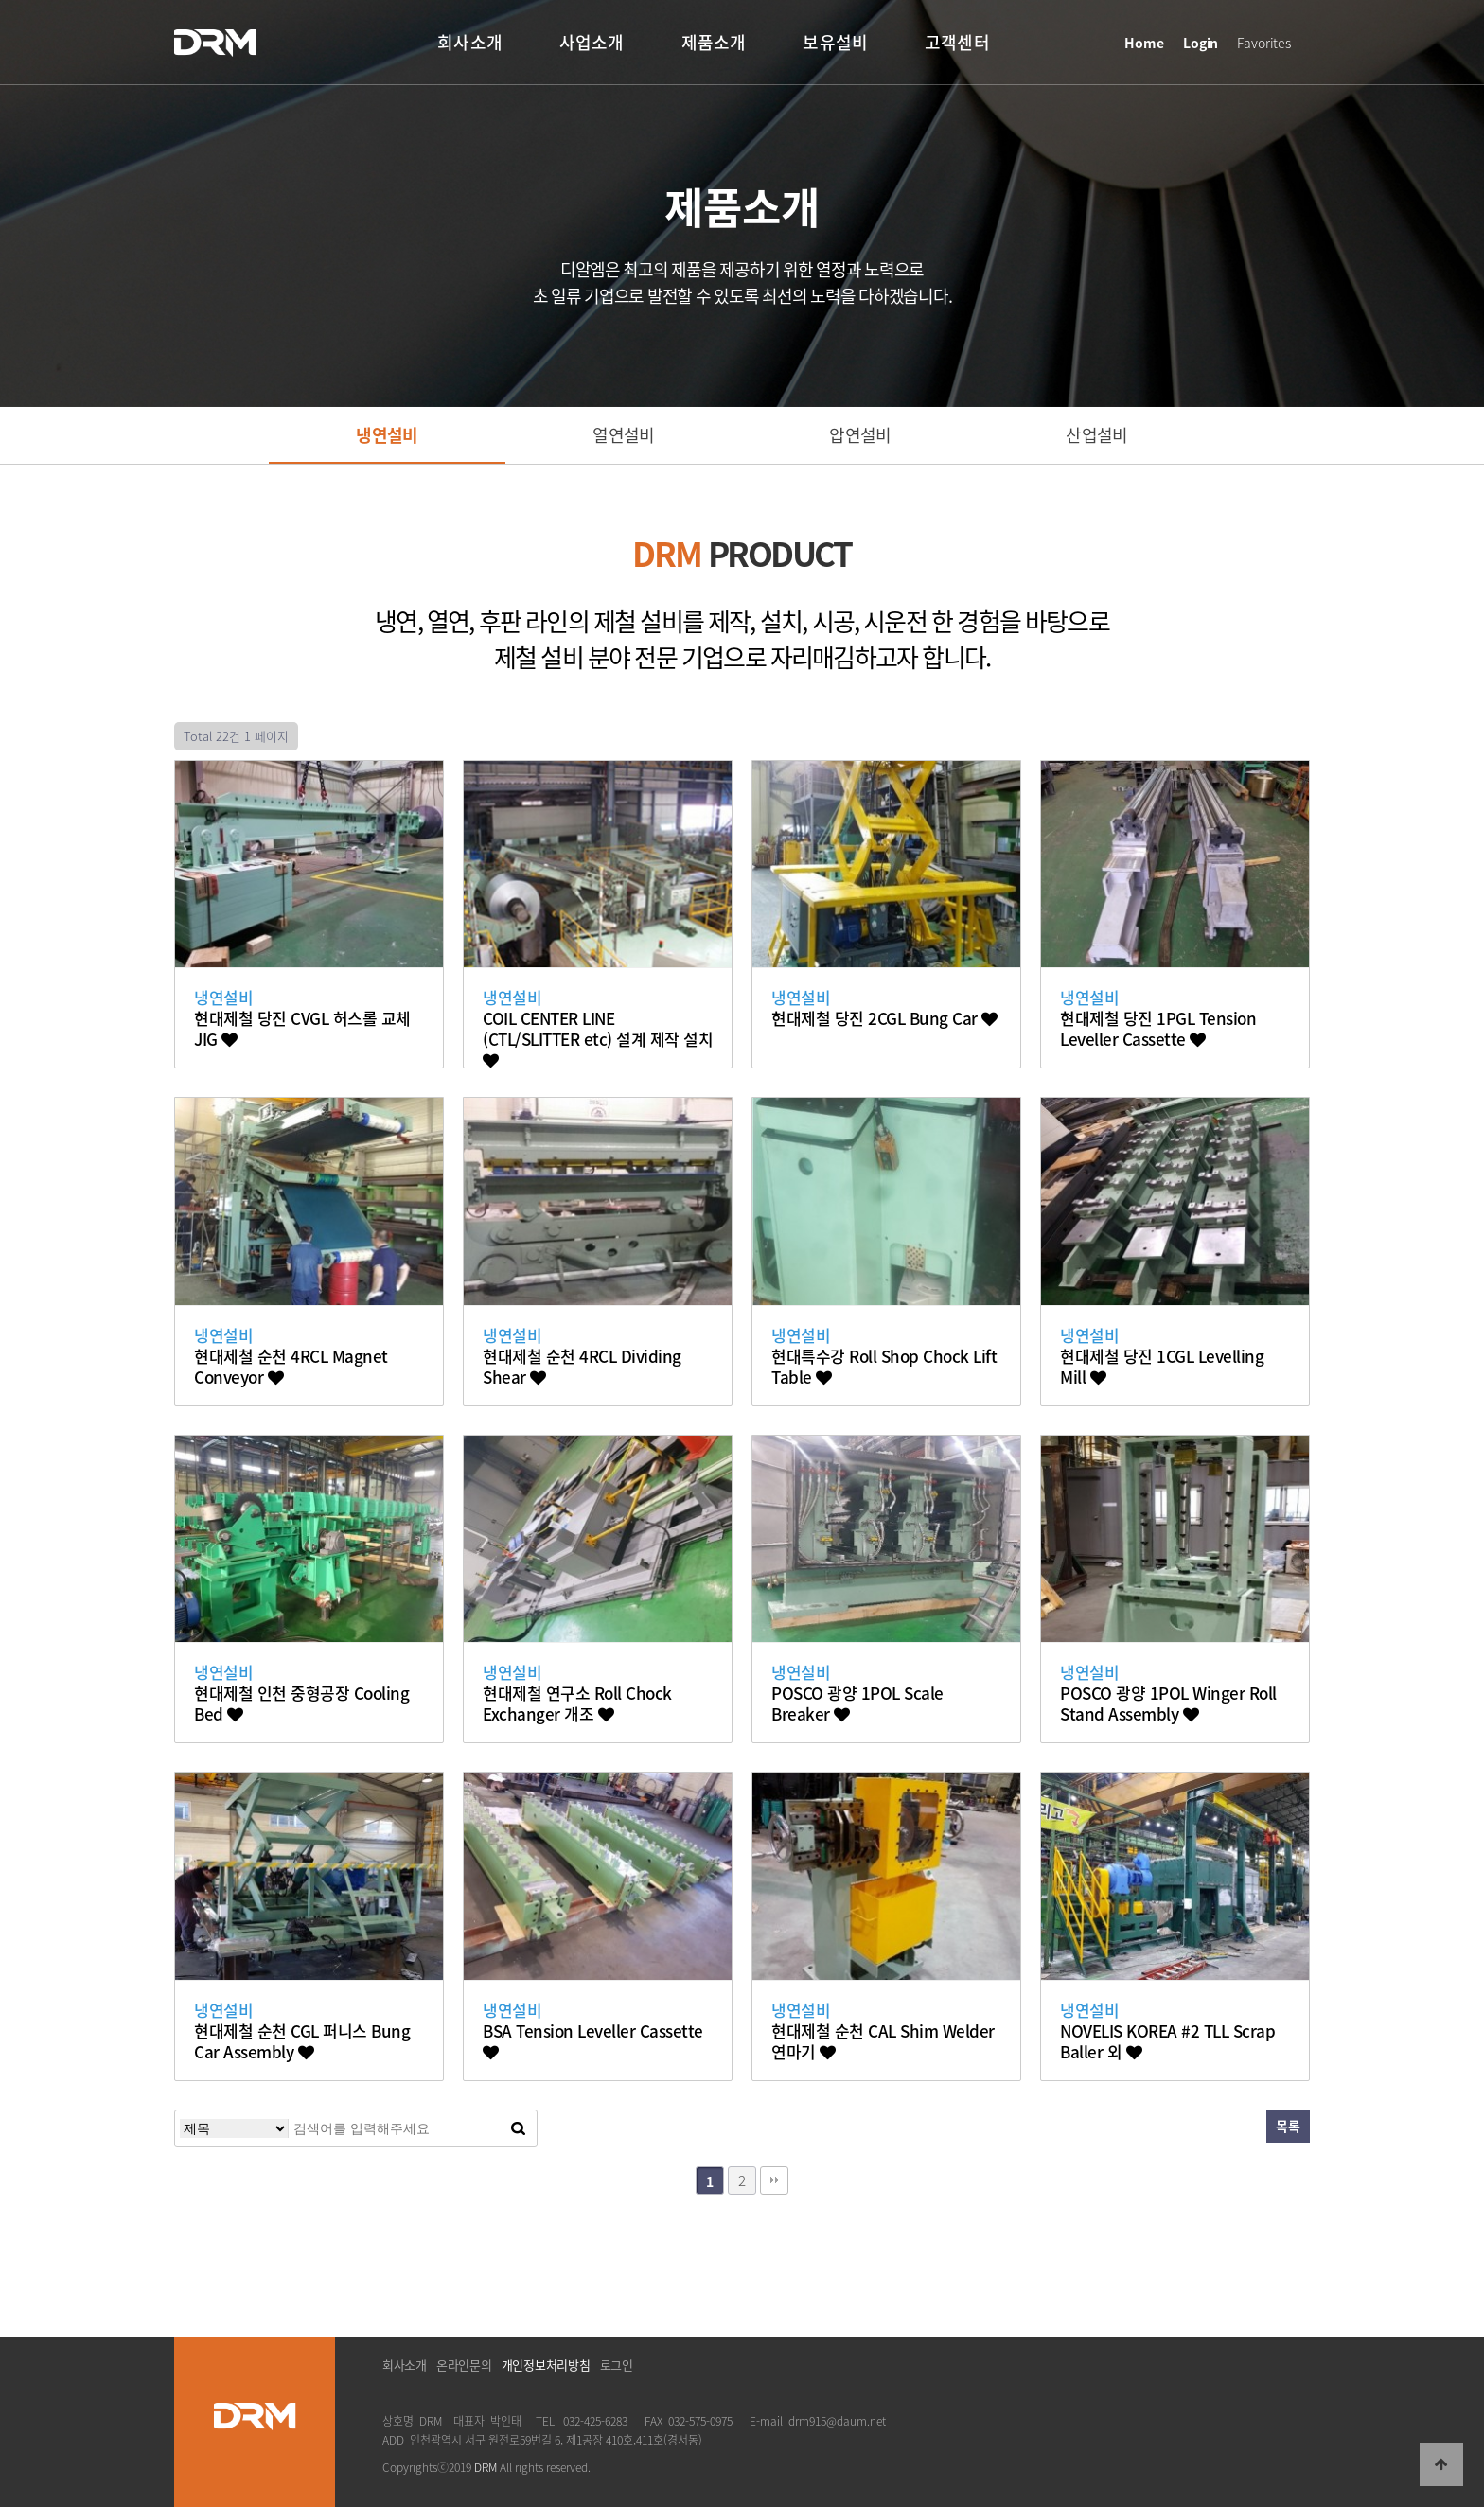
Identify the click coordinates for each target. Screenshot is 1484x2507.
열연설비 (623, 435)
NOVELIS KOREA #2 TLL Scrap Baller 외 (1167, 2041)
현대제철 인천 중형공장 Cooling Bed (301, 1703)
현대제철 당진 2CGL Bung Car (884, 1018)
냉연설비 (386, 435)
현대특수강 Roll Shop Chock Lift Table (884, 1366)
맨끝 (774, 2180)
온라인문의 (464, 2365)
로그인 (616, 2365)
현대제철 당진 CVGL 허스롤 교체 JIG (302, 1029)
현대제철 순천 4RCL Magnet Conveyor (291, 1366)
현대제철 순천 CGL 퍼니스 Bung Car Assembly (302, 2041)
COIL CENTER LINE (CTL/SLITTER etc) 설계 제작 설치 (598, 1038)
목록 (1288, 2125)
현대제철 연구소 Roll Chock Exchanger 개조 (577, 1703)
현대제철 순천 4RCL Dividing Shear (582, 1366)
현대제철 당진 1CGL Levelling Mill (1161, 1366)
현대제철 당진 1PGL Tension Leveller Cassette (1158, 1029)
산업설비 (1096, 435)
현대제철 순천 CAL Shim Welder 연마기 (883, 2041)
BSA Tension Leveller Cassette (593, 2040)
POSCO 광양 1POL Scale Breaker (857, 1703)
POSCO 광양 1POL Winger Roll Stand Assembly (1168, 1703)
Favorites (1264, 42)
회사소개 (404, 2365)
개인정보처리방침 (546, 2365)
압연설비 (860, 435)
